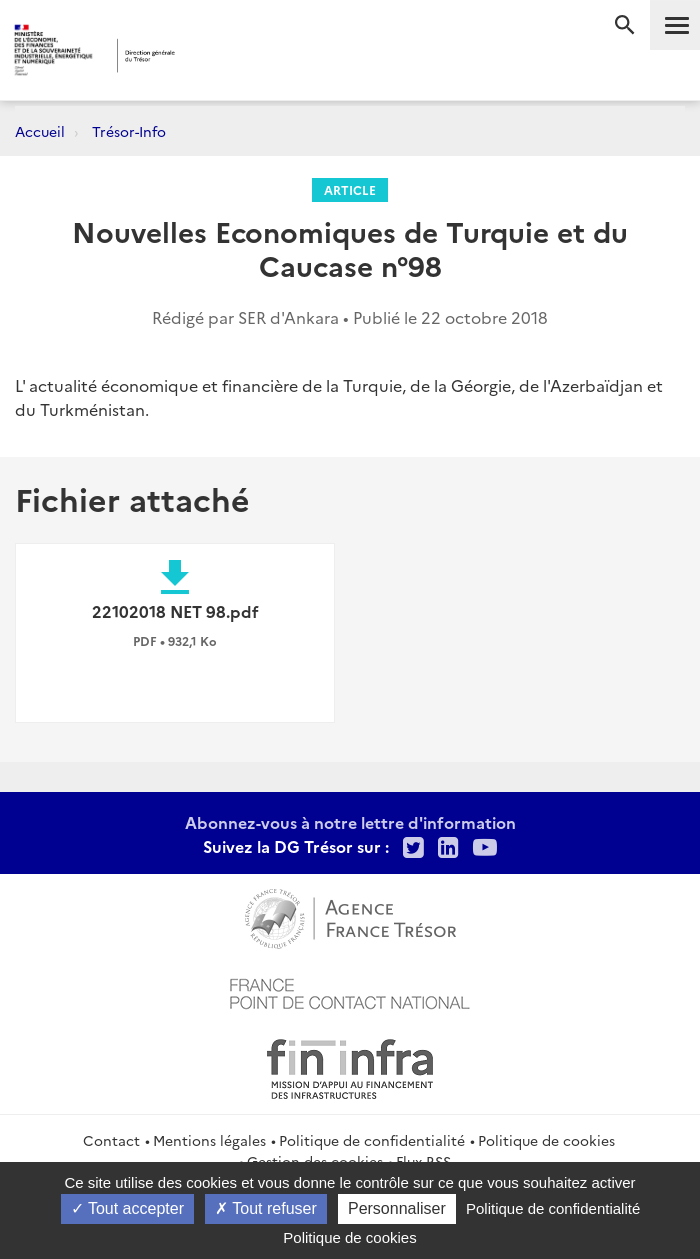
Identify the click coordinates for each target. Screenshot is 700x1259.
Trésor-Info (129, 131)
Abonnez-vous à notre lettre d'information (350, 822)
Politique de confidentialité (372, 1140)
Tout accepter (127, 1208)
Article (350, 189)
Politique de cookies (546, 1140)
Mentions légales (209, 1140)
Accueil (40, 131)
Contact (111, 1140)
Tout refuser (266, 1208)
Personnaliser (397, 1208)
